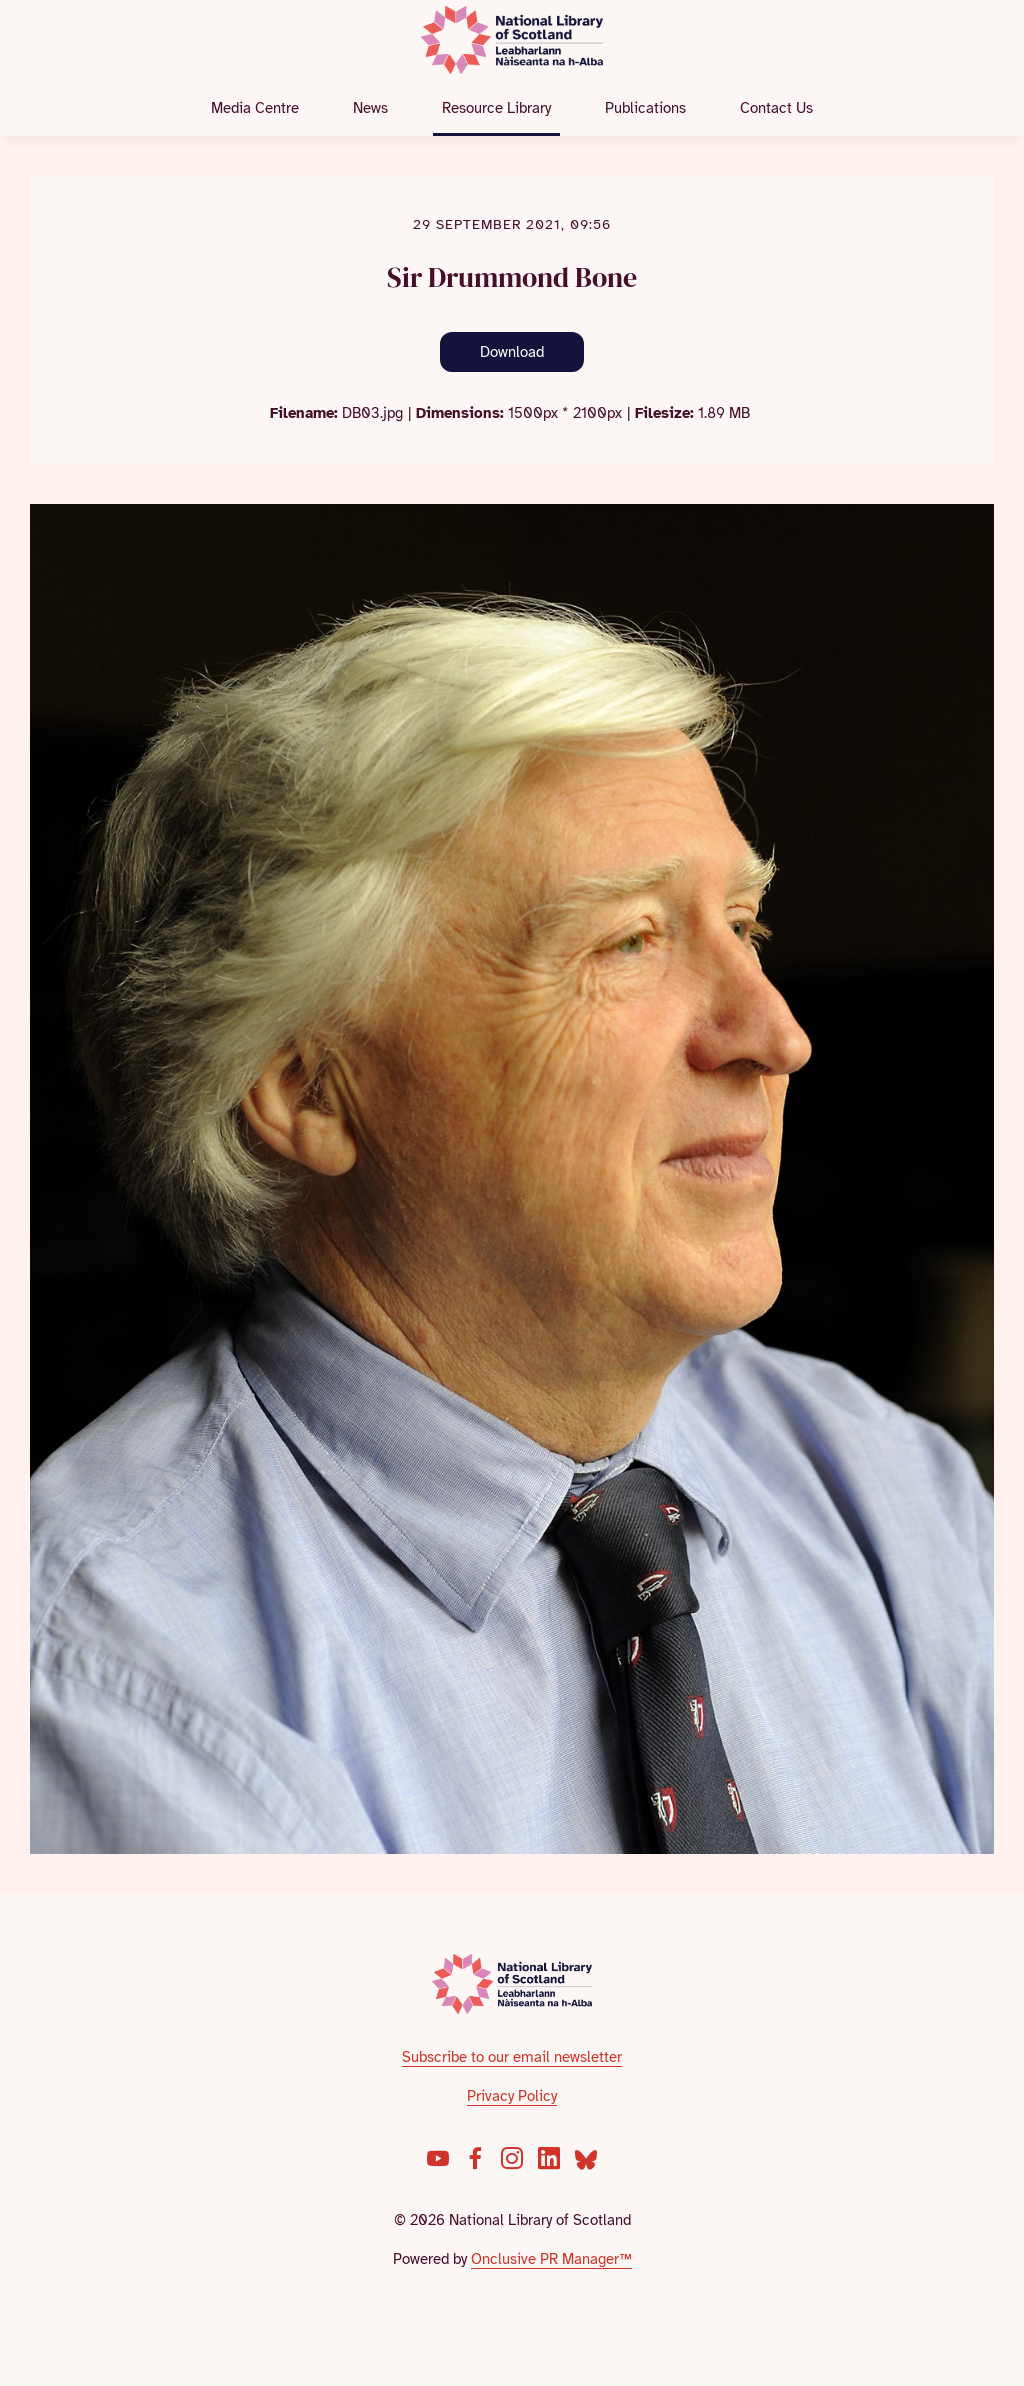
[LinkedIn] (549, 2158)
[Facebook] (475, 2158)
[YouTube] (438, 2158)
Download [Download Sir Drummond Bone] (512, 352)
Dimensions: (460, 413)
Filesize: (664, 413)
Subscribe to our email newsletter (512, 2057)
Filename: (304, 413)
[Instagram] (512, 2158)
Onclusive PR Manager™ (551, 2259)
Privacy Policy (512, 2096)
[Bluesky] (586, 2158)
